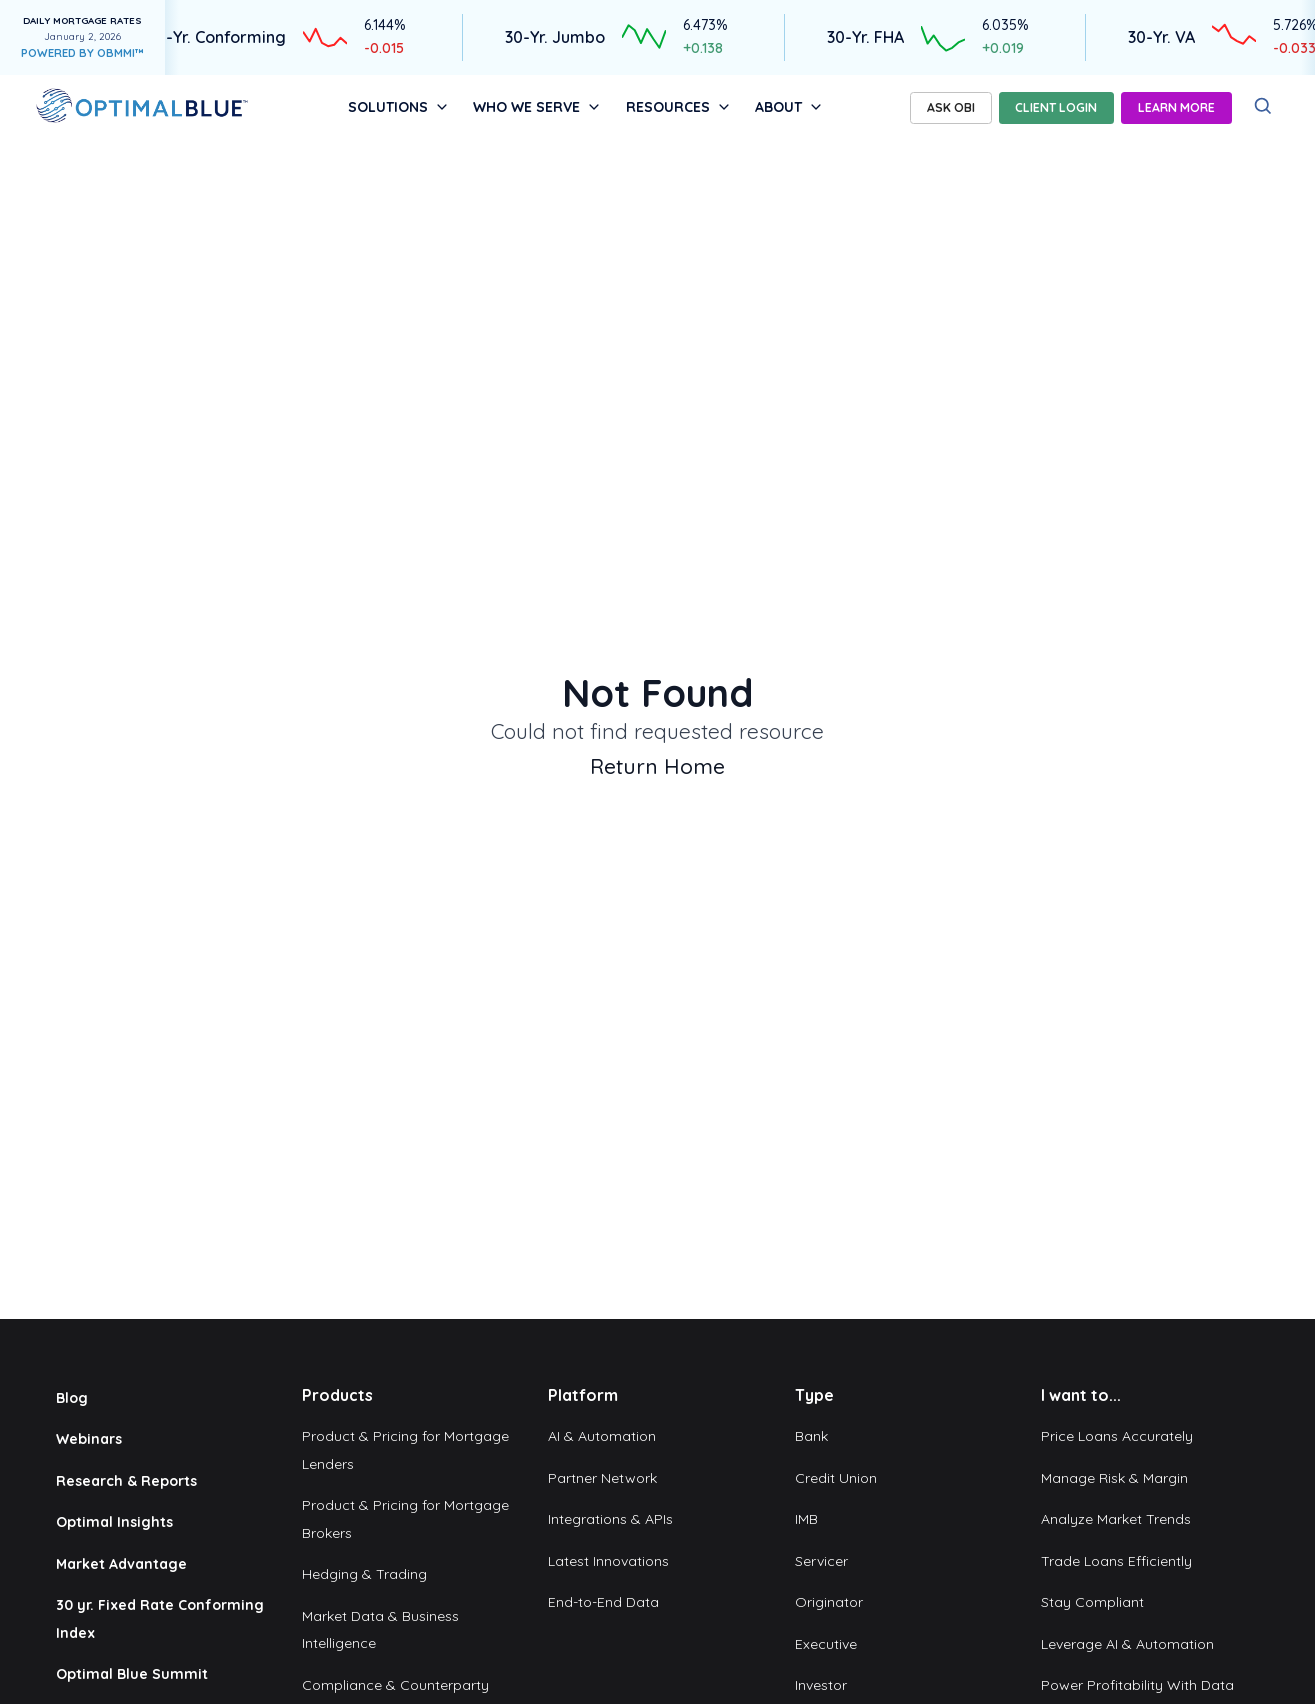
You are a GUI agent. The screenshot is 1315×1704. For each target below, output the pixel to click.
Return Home (657, 766)
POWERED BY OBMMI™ (82, 53)
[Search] (1263, 106)
